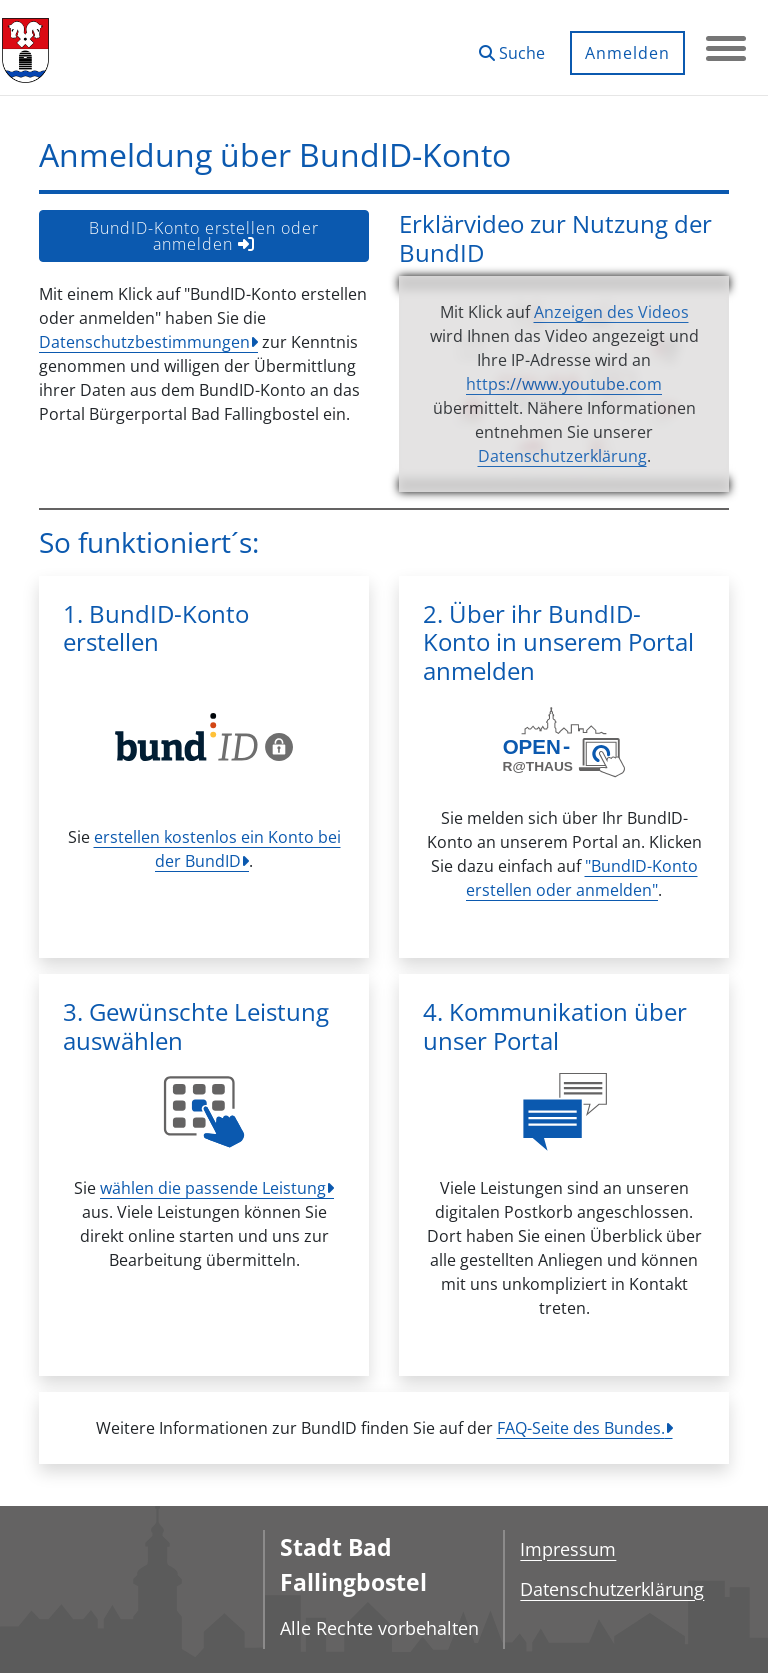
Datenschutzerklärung (562, 456)
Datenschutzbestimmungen (144, 342)
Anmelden (627, 53)
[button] (512, 45)
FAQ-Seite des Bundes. (581, 1428)
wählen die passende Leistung (213, 1188)
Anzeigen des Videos (611, 312)
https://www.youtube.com (564, 384)
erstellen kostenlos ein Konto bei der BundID (217, 849)
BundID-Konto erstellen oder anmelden (204, 236)
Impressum (568, 1549)
